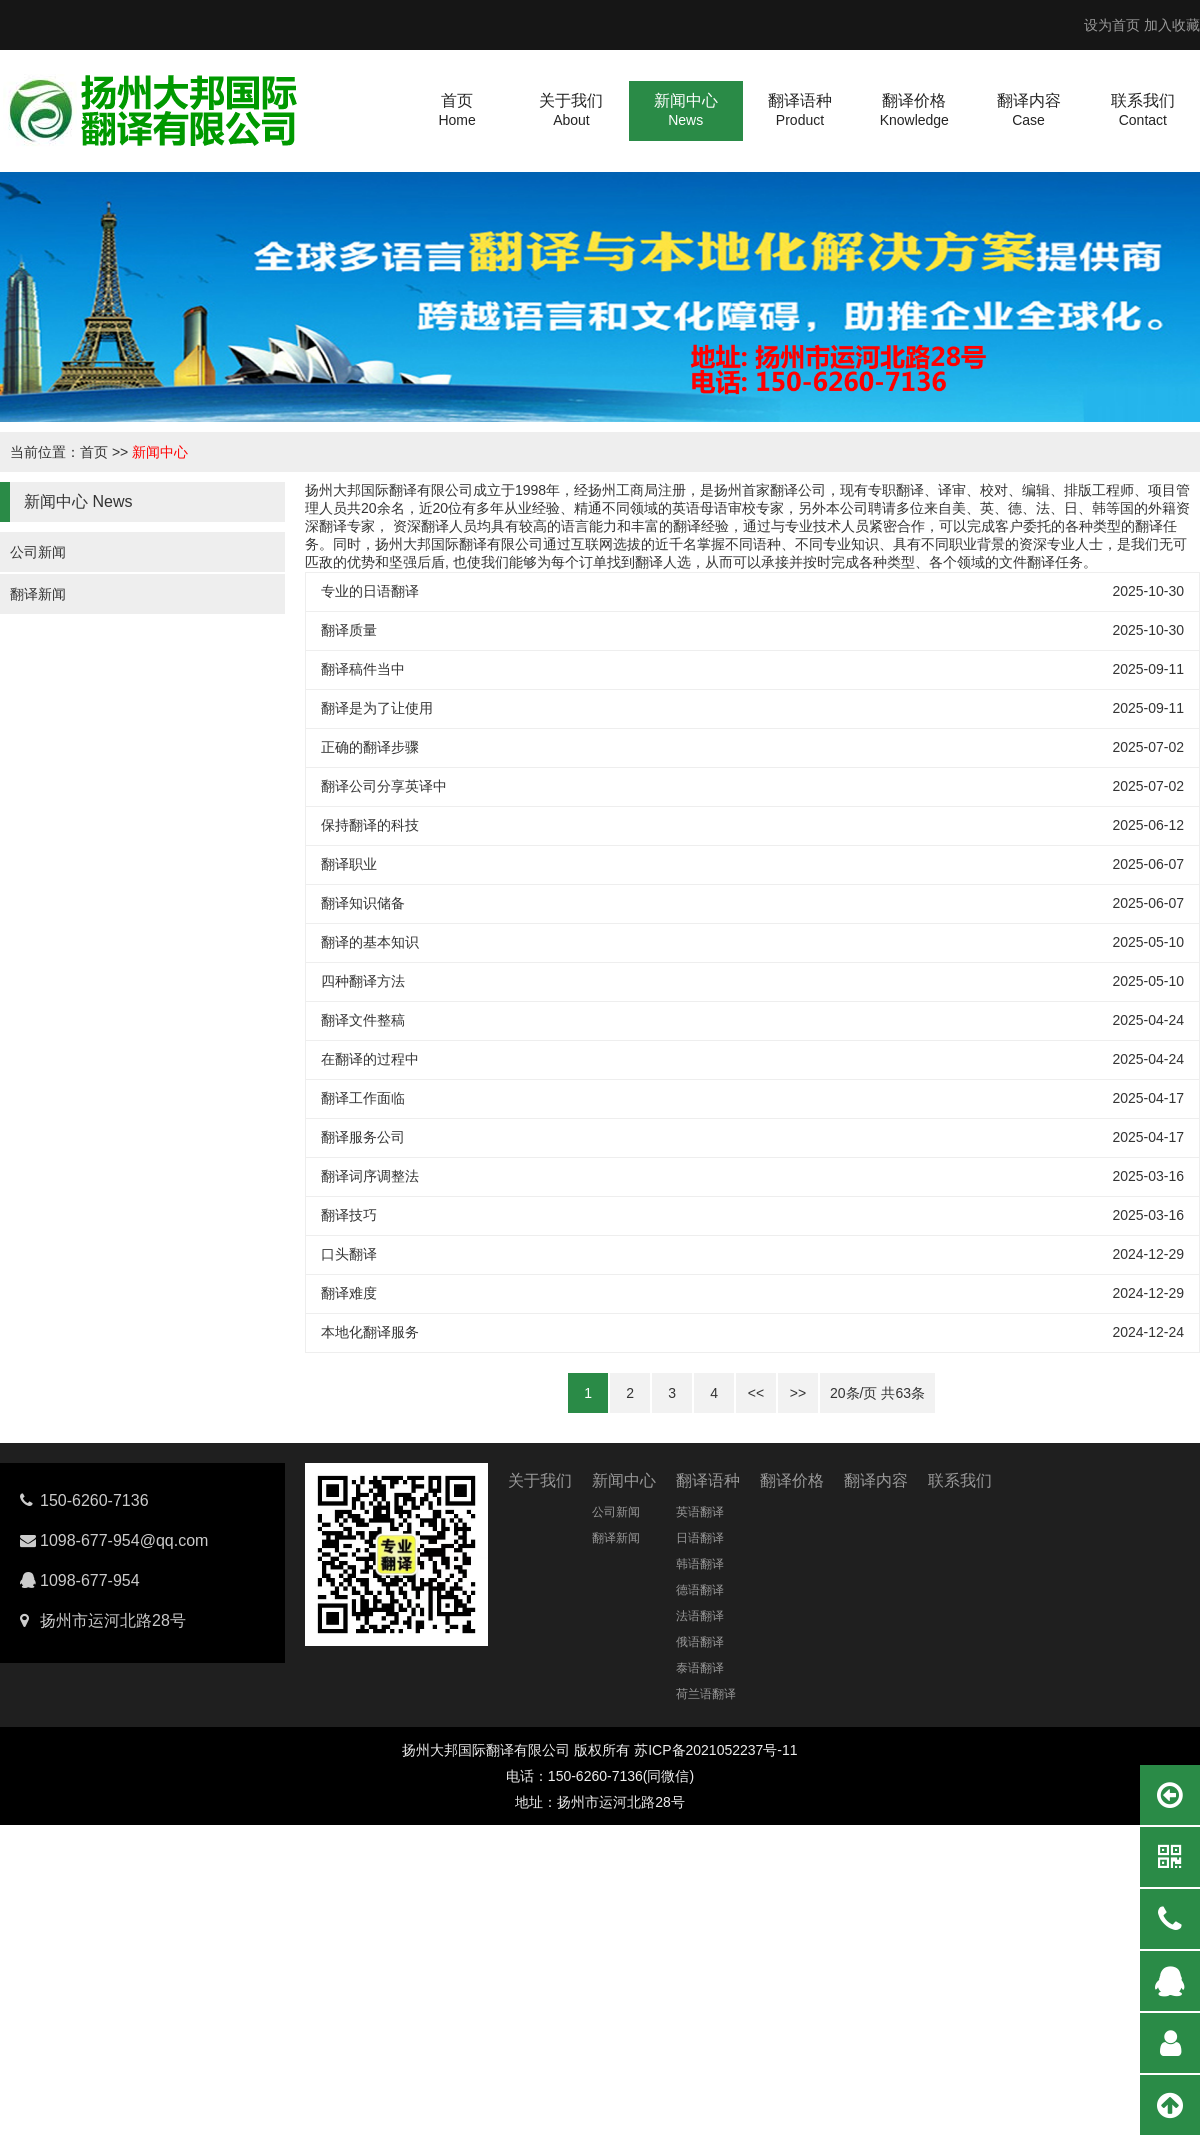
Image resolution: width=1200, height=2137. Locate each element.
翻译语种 (708, 1480)
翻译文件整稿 (363, 1020)
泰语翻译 (700, 1668)
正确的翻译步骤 (370, 747)
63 (903, 1393)
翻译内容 (876, 1480)
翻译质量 (349, 630)
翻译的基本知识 (370, 942)
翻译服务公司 (363, 1137)
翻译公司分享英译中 (384, 786)
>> (798, 1393)
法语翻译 (700, 1616)
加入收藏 (1172, 25)
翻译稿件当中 (363, 669)
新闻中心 (160, 452)
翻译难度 (349, 1293)
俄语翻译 (700, 1642)
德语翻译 (700, 1590)
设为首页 (1112, 25)
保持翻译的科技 (370, 825)
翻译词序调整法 (370, 1176)
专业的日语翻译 (370, 591)
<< (756, 1393)
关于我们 (540, 1480)
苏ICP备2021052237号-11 (715, 1750)
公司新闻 (38, 552)
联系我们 (960, 1480)
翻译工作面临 (363, 1098)
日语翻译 (700, 1538)
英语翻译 (700, 1512)
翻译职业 (349, 864)
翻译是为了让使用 (377, 708)
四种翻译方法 (363, 981)
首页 (94, 452)
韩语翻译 (700, 1564)
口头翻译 (349, 1254)
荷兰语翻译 (706, 1694)
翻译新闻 (38, 594)
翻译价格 (792, 1480)
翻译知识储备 (363, 903)
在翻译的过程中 (370, 1059)
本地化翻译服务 (370, 1332)
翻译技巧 (349, 1215)
